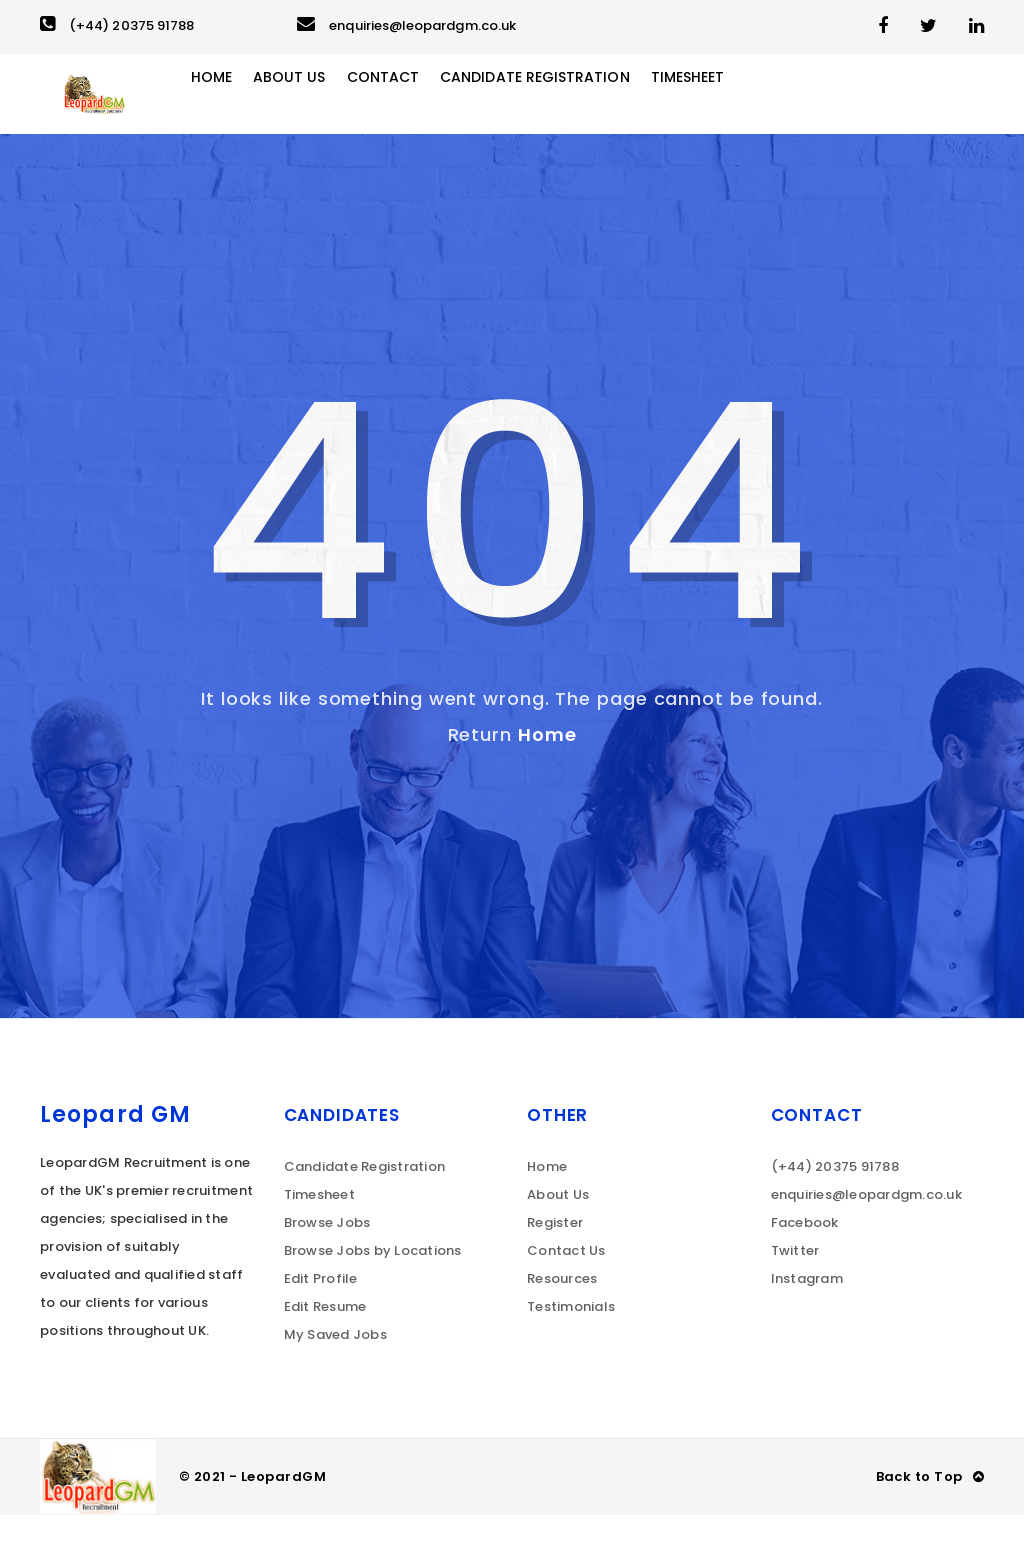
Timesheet (756, 109)
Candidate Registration (593, 109)
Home (253, 109)
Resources (562, 1308)
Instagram (807, 1308)
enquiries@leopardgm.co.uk (406, 25)
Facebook (805, 1252)
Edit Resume (325, 1336)
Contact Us (566, 1280)
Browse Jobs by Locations (373, 1280)
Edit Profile (321, 1308)
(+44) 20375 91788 (117, 25)
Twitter (795, 1280)
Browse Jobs (327, 1252)
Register (555, 1252)
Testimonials (571, 1336)
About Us (335, 109)
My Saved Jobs (335, 1364)
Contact (432, 109)
